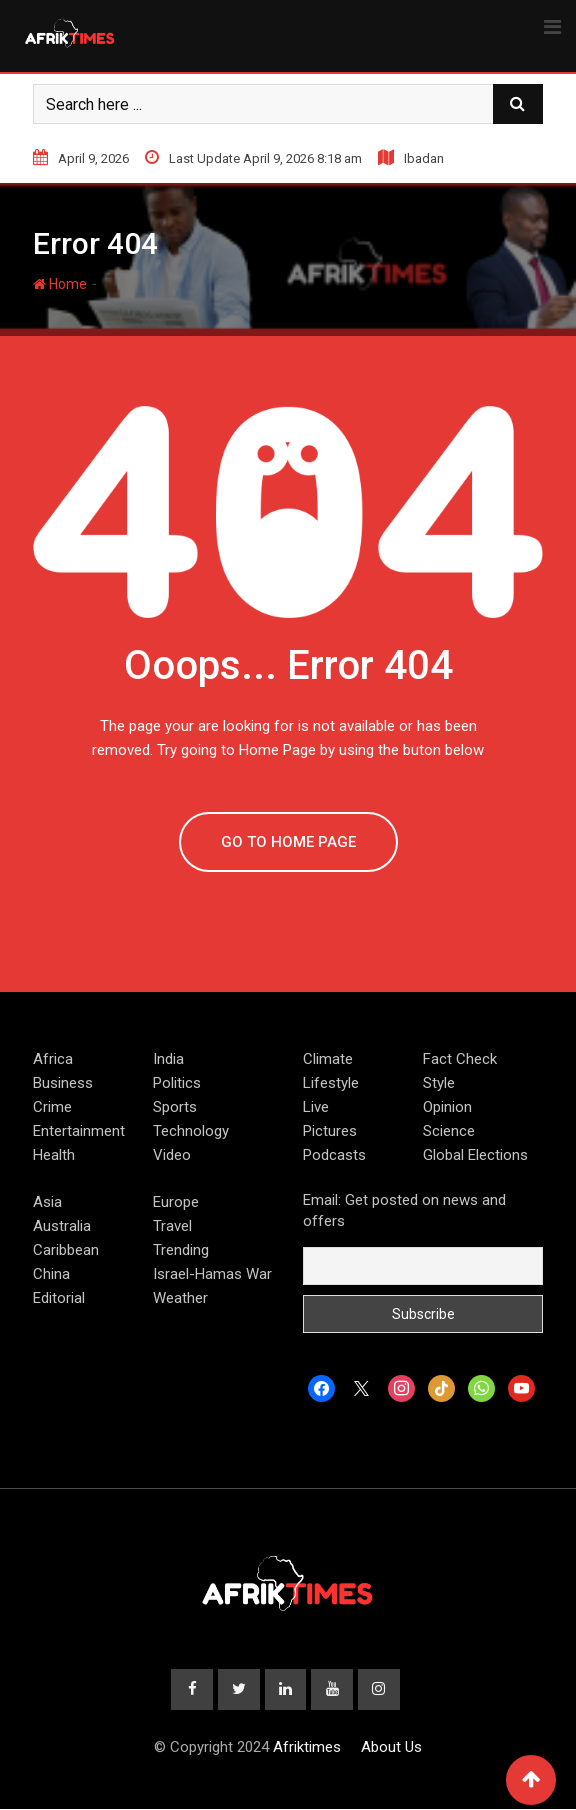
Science (449, 1131)
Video (172, 1155)
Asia (47, 1202)
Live (316, 1107)
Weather (180, 1298)
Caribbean (66, 1250)
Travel (172, 1226)
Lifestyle (331, 1083)
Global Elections (475, 1155)
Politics (177, 1083)
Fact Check (460, 1059)
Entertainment (79, 1131)
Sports (175, 1107)
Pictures (330, 1131)
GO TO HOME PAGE (288, 842)
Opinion (447, 1107)
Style (439, 1083)
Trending (181, 1250)
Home (60, 284)
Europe (176, 1202)
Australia (62, 1226)
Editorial (59, 1298)
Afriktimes (307, 1748)
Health (54, 1155)
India (168, 1059)
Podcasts (334, 1155)
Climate (328, 1059)
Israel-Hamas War (212, 1274)
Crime (52, 1107)
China (51, 1274)
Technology (191, 1131)
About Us (391, 1748)
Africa (53, 1059)
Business (63, 1083)
